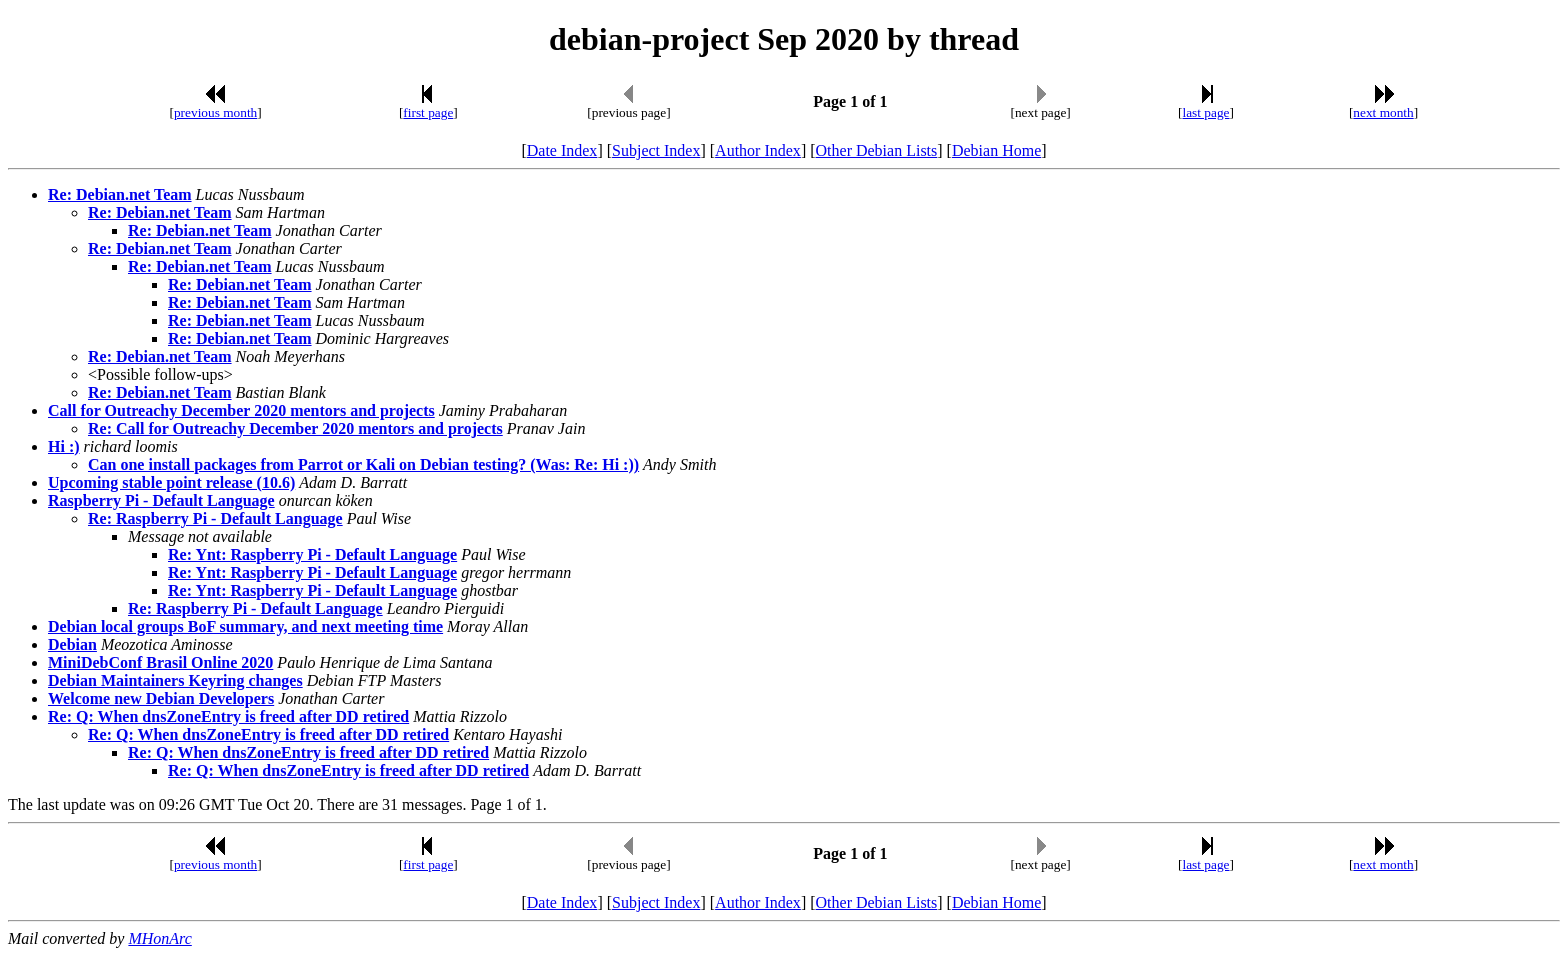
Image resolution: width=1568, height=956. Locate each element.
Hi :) (64, 446)
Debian (72, 644)
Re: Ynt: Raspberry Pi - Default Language (312, 554)
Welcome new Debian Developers (161, 698)
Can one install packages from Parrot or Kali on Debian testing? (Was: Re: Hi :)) (363, 464)
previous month (215, 112)
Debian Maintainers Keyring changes (175, 680)
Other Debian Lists (877, 150)
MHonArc (159, 938)
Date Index (562, 150)
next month (1383, 112)
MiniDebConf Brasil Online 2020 (160, 662)
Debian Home (996, 150)
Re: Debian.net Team (120, 194)
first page (428, 112)
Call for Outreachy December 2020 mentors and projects (241, 410)
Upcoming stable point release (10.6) (171, 482)
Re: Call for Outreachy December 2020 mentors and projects (295, 428)
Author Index (758, 150)
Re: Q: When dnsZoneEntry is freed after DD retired (228, 716)
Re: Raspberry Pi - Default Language (215, 518)
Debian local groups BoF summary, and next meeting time (245, 626)
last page (1206, 112)
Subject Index (656, 150)
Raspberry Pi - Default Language (161, 500)
